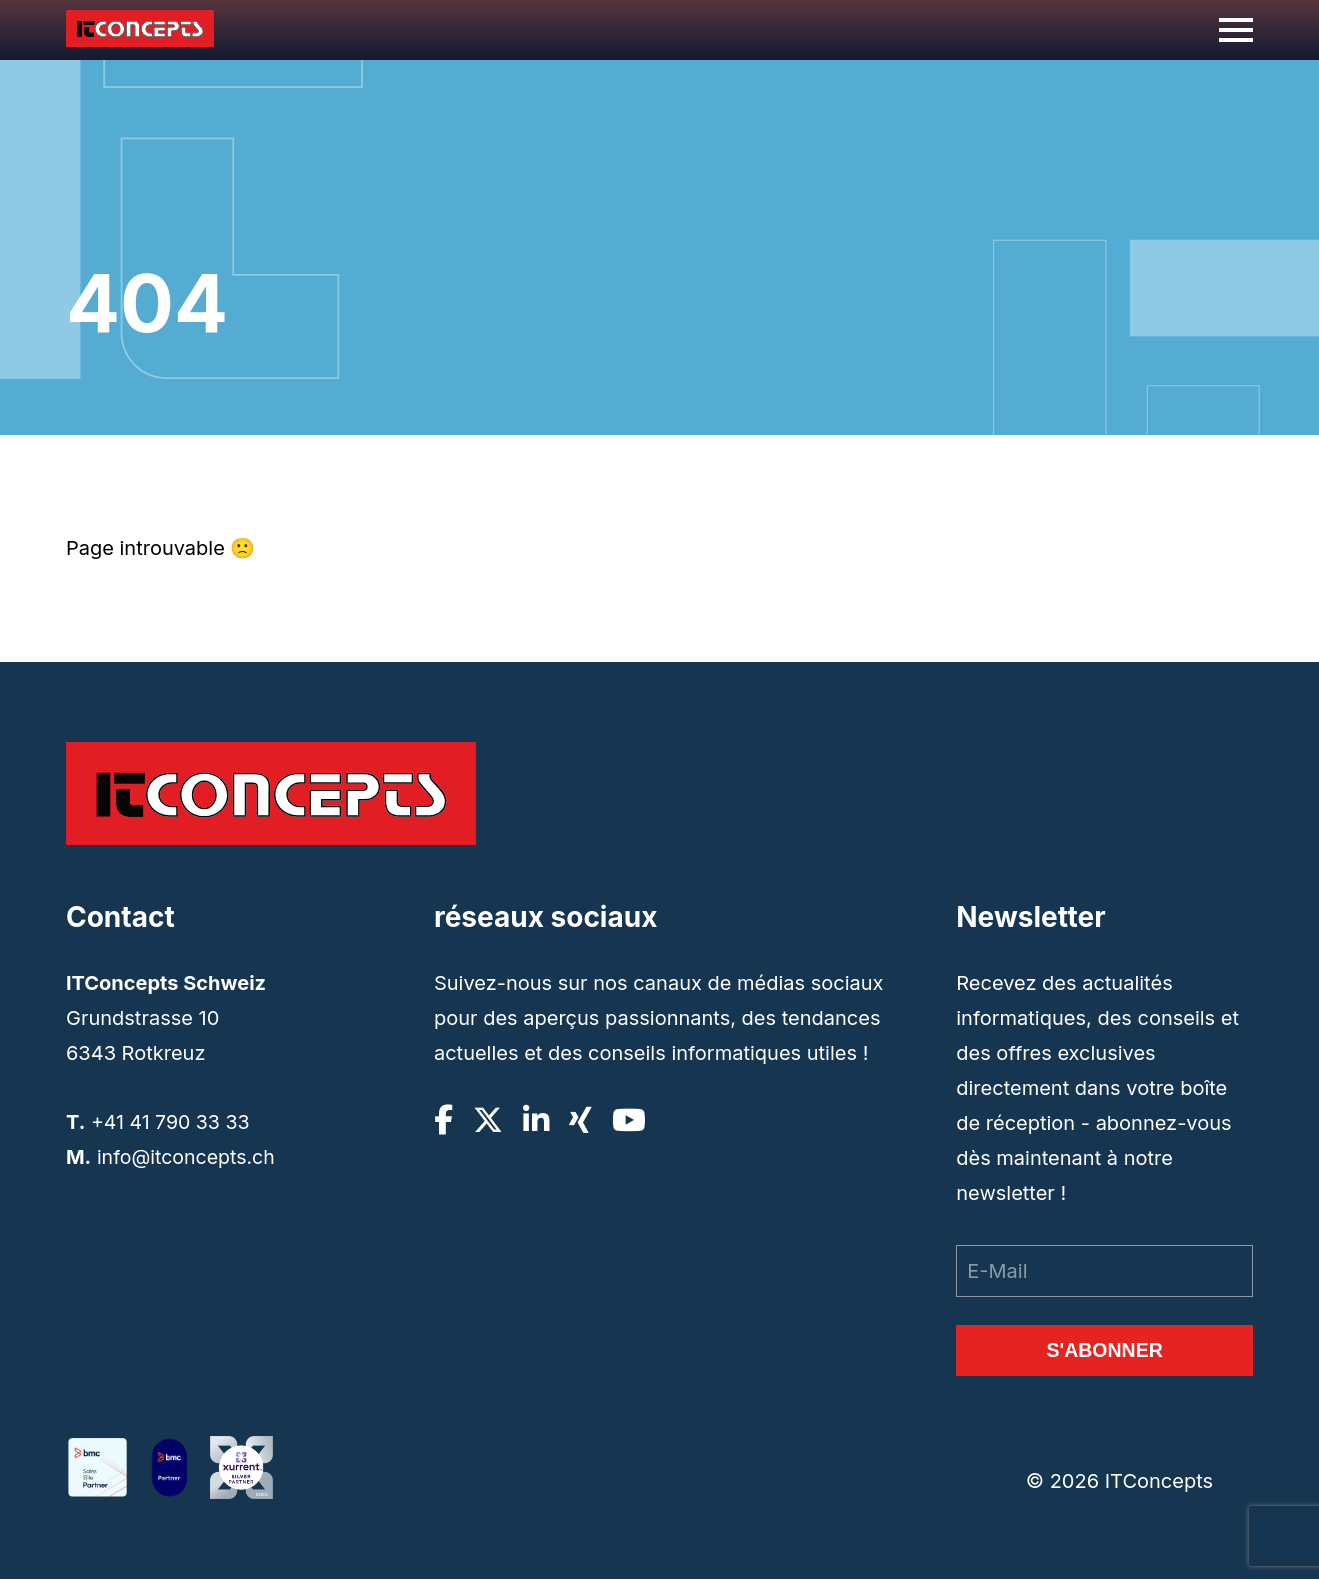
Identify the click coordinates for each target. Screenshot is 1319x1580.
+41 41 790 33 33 (172, 1122)
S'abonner (1104, 1351)
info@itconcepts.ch (188, 1157)
